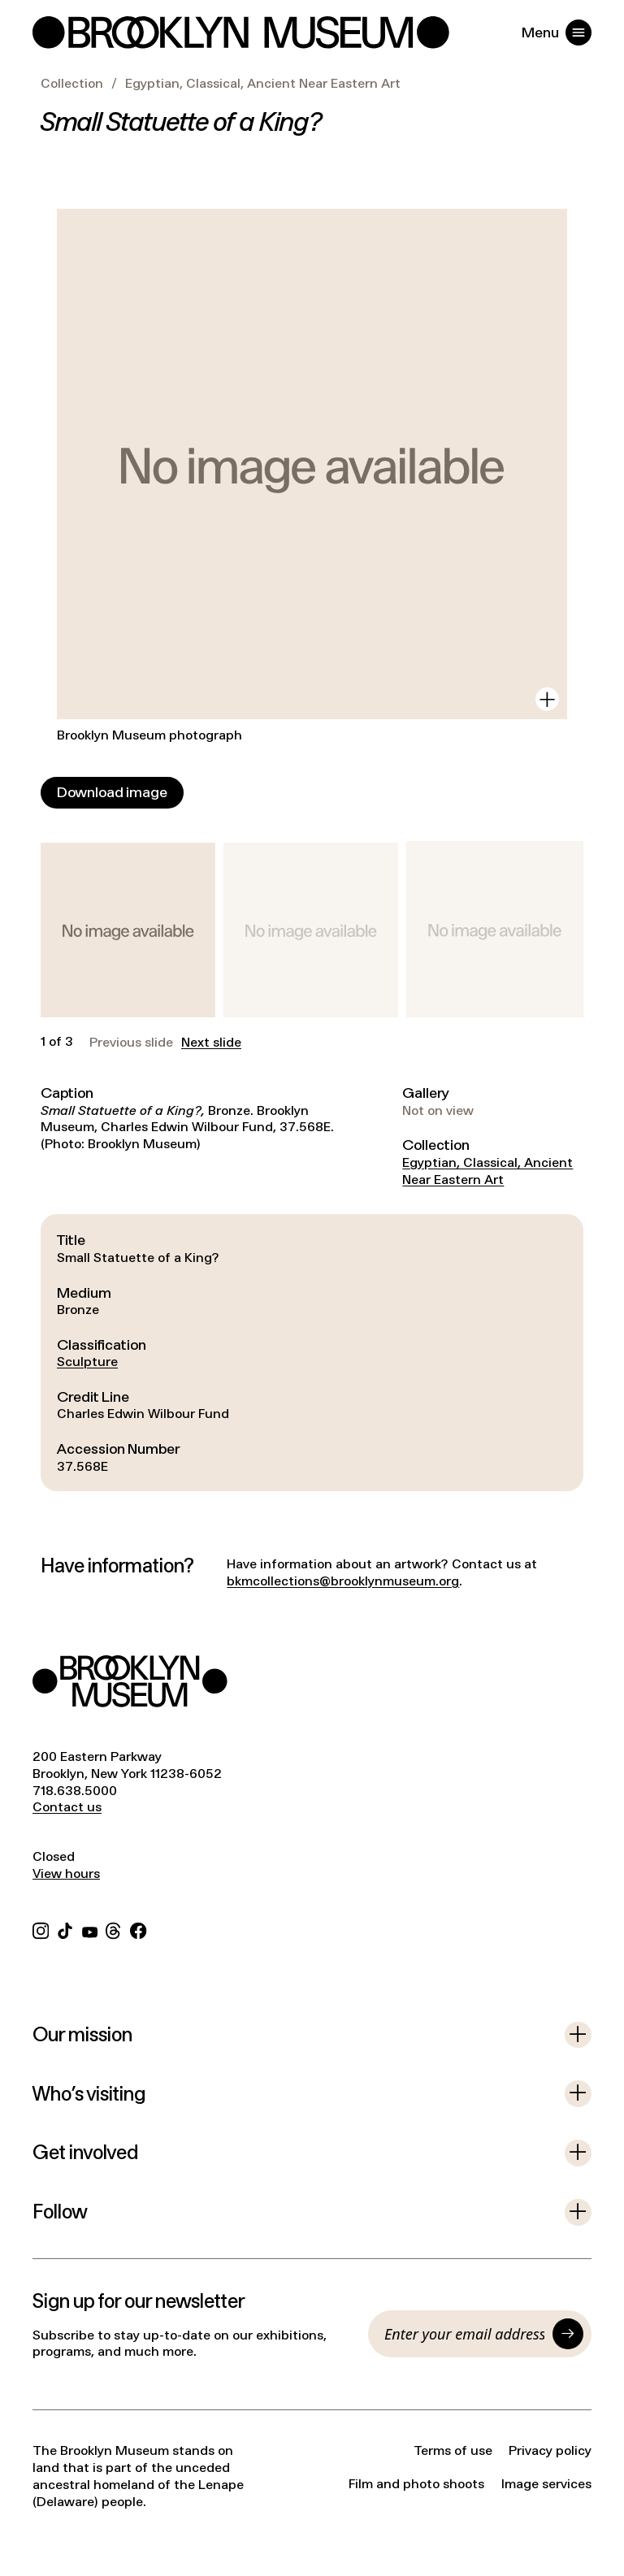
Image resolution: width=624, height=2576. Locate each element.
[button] (128, 930)
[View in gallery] (547, 699)
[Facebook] (138, 1929)
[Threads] (114, 1929)
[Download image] (112, 793)
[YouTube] (90, 1929)
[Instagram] (40, 1929)
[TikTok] (65, 1929)
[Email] (464, 2333)
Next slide (211, 1042)
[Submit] (567, 2333)
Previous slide (131, 1042)
